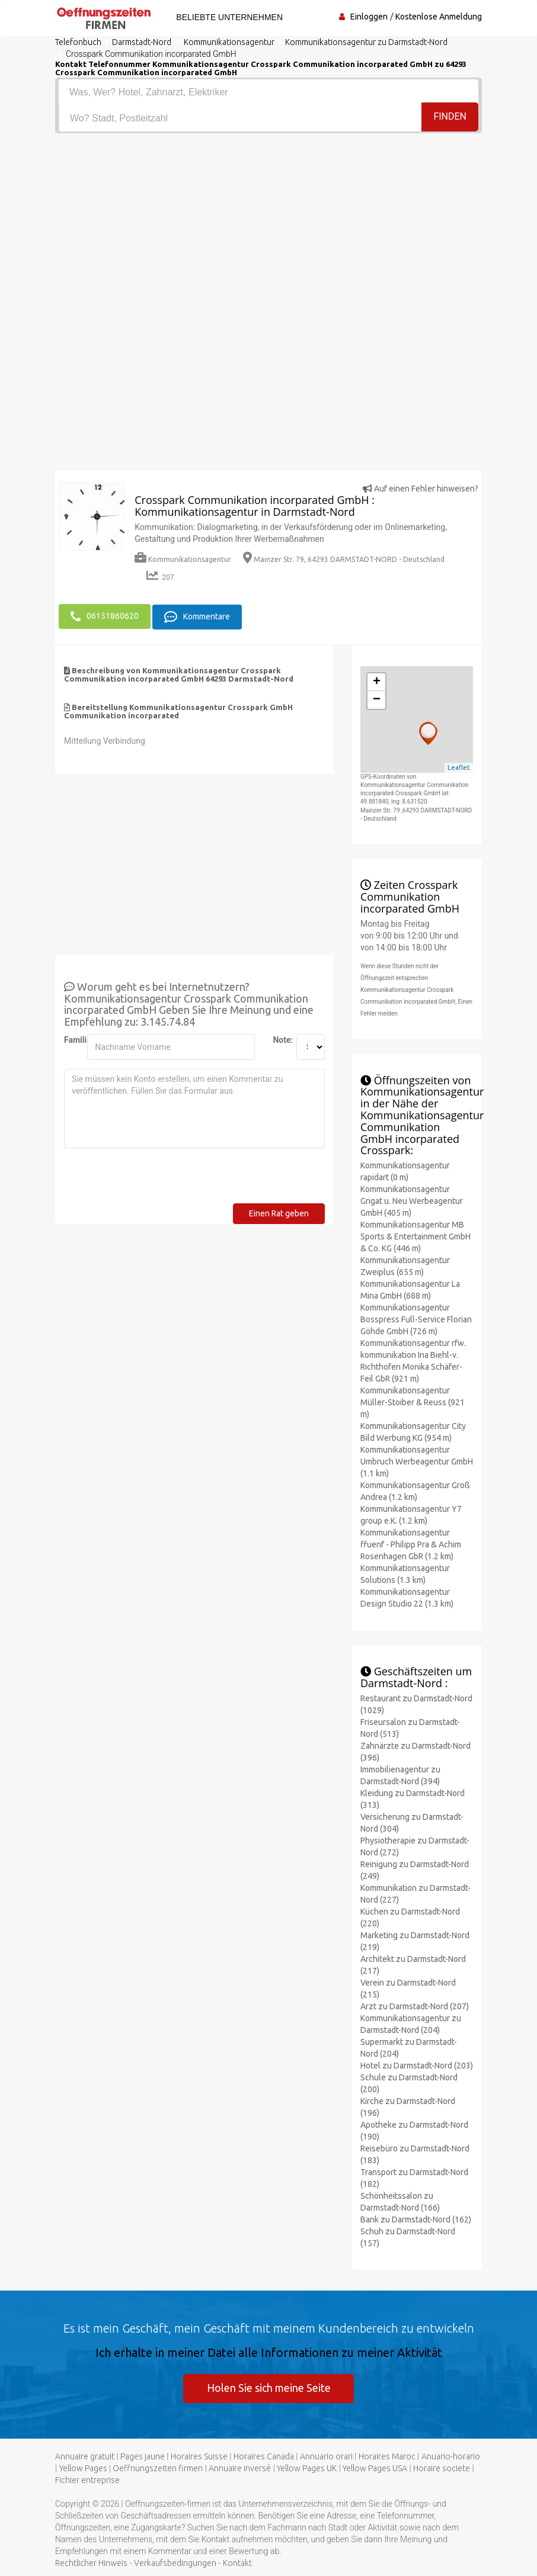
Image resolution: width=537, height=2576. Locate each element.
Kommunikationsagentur (183, 559)
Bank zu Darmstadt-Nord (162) (415, 2219)
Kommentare (197, 616)
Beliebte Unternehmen (228, 17)
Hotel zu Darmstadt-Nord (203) (416, 2065)
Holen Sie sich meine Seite (269, 2387)
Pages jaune (142, 2456)
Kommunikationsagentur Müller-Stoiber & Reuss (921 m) (412, 1401)
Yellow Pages (83, 2468)
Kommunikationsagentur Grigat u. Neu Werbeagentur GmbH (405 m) (411, 1200)
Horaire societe (441, 2468)
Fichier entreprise (87, 2480)
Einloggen (369, 16)
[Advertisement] (268, 222)
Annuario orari (326, 2456)
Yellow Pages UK (307, 2468)
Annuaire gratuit (84, 2456)
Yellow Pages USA (375, 2468)
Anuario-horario (450, 2456)
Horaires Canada (264, 2456)
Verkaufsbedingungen (175, 2563)
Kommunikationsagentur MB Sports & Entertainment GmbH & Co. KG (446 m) (415, 1235)
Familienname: (71, 1039)
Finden (449, 117)
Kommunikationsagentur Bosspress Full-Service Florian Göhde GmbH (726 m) (416, 1318)
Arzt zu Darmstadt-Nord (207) (414, 2005)
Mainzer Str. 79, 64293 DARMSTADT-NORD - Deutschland (344, 559)
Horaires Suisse (199, 2456)
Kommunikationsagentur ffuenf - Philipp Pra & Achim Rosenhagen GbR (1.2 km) (410, 1543)
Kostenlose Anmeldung (438, 16)
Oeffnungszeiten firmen (158, 2468)
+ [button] (377, 681)
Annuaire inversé (240, 2468)
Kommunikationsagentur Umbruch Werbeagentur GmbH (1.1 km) (416, 1460)
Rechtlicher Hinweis (91, 2563)
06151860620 (105, 616)
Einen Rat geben (279, 1213)
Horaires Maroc (387, 2456)
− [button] (377, 699)
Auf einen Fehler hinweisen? (420, 488)
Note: (280, 1039)
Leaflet (459, 766)
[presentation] (154, 1180)
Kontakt (237, 2563)
